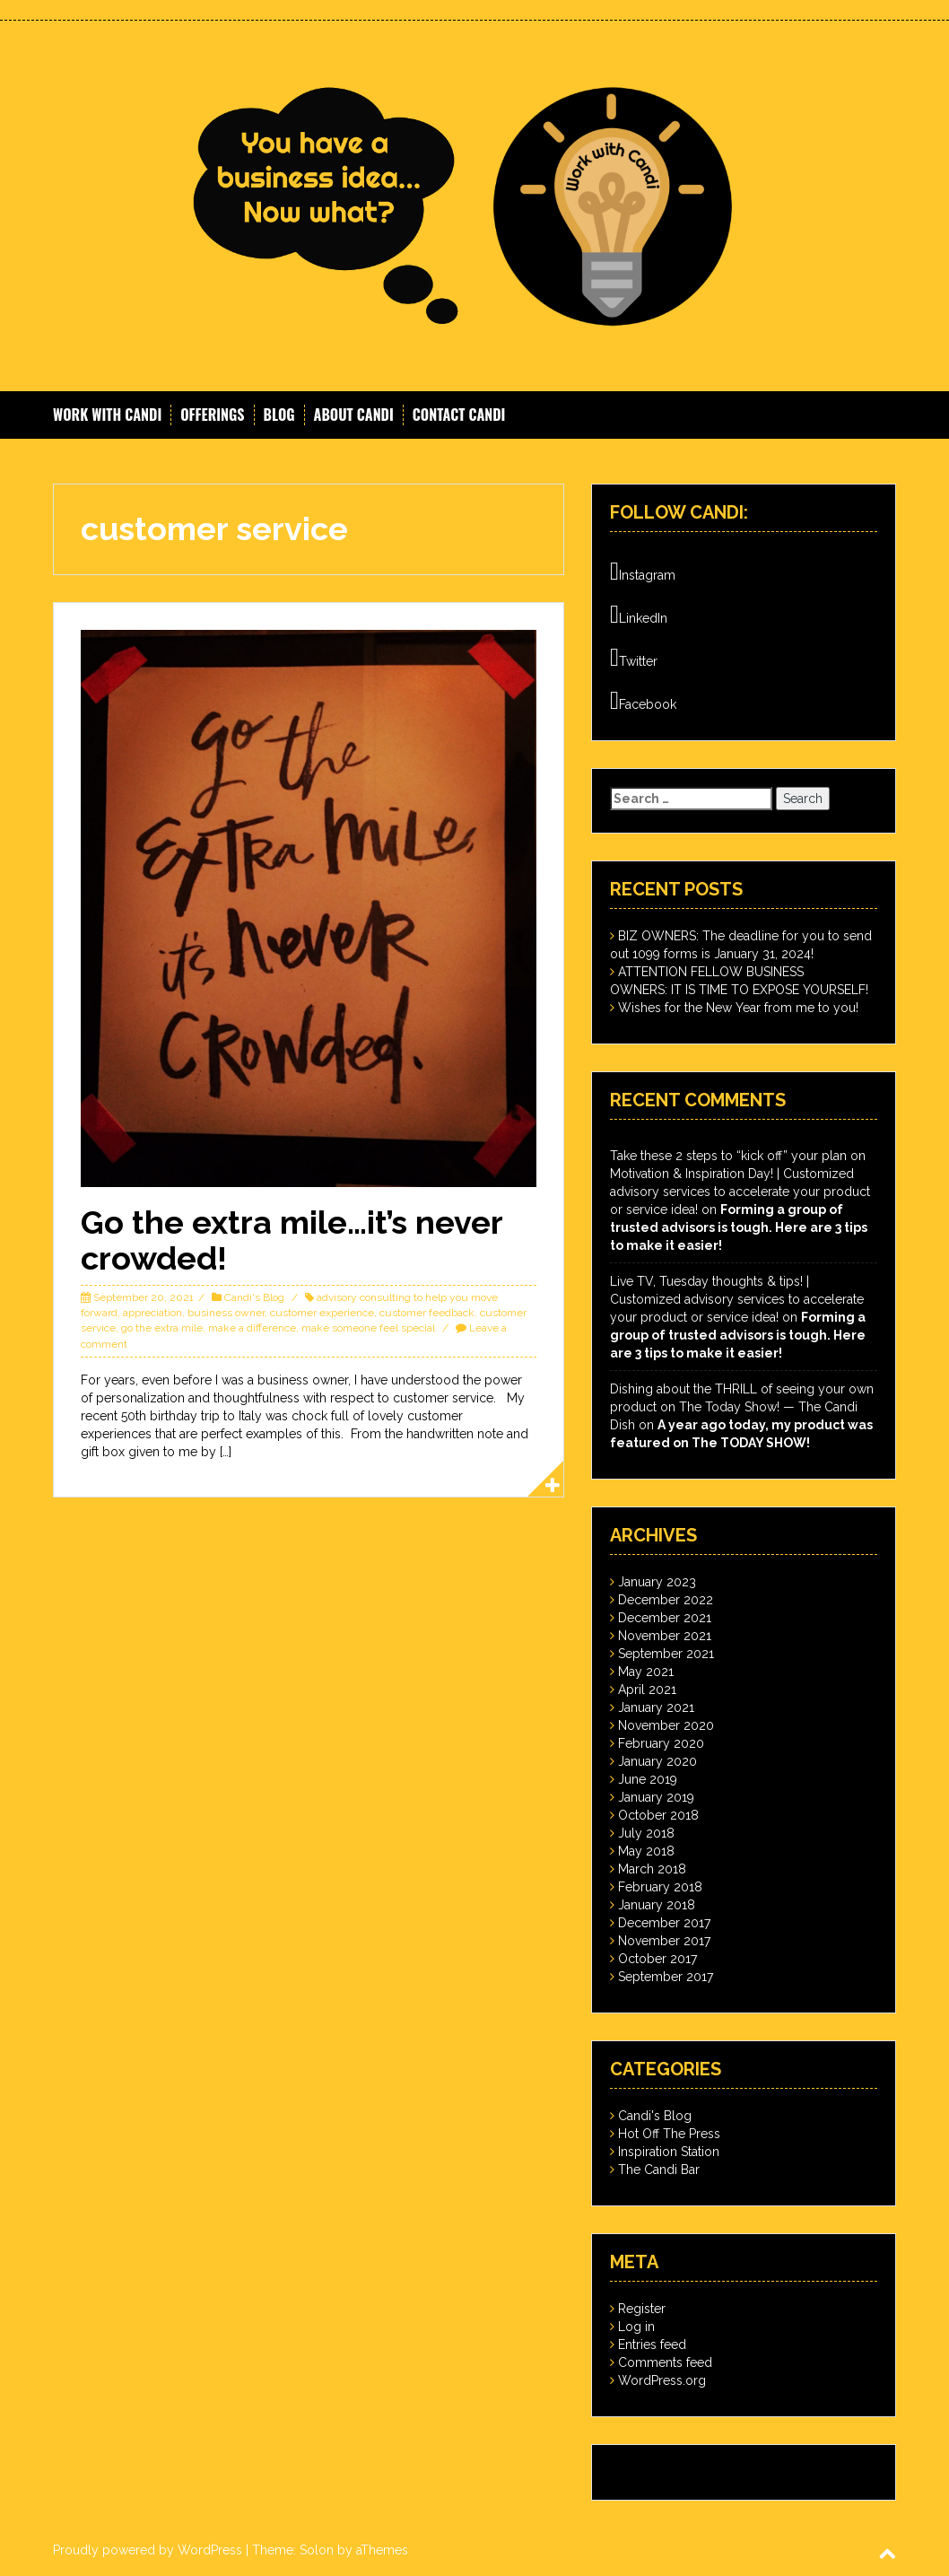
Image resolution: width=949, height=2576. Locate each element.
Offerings (212, 415)
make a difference (252, 1328)
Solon (317, 2550)
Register (642, 2308)
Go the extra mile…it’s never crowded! (291, 1240)
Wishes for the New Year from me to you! (738, 1007)
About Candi (354, 415)
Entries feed (652, 2344)
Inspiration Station (668, 2151)
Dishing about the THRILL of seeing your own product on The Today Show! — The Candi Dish (742, 1407)
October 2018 (658, 1815)
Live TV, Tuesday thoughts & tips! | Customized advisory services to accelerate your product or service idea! (737, 1299)
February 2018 (660, 1887)
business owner (226, 1312)
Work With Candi (107, 415)
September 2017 (665, 1976)
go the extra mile (162, 1328)
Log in (636, 2326)
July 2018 (646, 1833)
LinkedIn (638, 614)
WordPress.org (662, 2380)
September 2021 (666, 1653)
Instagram (642, 571)
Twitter (633, 657)
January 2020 (657, 1761)
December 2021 (664, 1618)
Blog (279, 415)
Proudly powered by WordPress (147, 2550)
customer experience (322, 1312)
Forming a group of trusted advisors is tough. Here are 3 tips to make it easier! (738, 1227)
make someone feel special (368, 1328)
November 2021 (664, 1636)
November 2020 (666, 1725)
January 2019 (656, 1797)
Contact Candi (459, 415)
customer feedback (426, 1312)
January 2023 (657, 1582)
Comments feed (665, 2362)
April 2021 (647, 1689)
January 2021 (656, 1707)
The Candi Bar (659, 2169)
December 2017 (664, 1923)
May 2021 (646, 1671)
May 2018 (646, 1851)
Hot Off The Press (669, 2133)
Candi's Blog (254, 1297)
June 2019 (647, 1779)
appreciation (152, 1312)
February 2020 (661, 1743)
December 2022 (665, 1600)
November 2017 (664, 1941)
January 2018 (656, 1905)
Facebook (643, 700)
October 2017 (657, 1959)
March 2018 (652, 1869)
